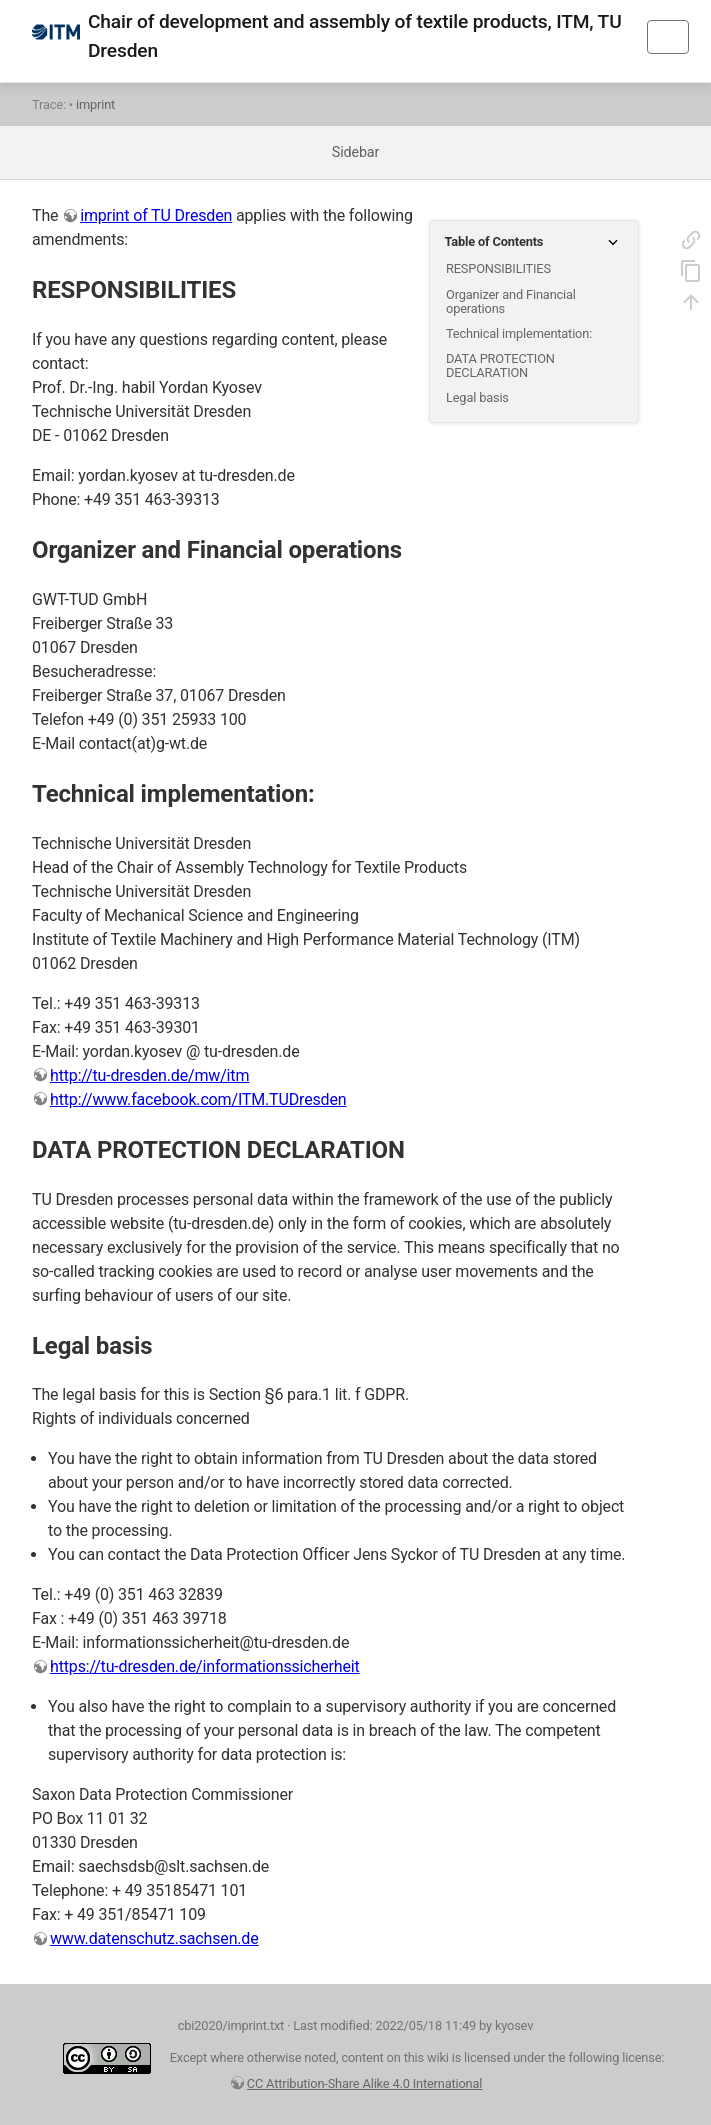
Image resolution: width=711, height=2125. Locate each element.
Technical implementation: (519, 333)
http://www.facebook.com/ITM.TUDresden (198, 1099)
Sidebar (355, 152)
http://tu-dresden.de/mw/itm (149, 1075)
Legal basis (477, 397)
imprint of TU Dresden (156, 215)
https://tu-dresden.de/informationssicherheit (205, 1666)
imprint (95, 104)
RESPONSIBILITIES (498, 268)
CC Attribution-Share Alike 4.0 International (365, 2083)
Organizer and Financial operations (511, 301)
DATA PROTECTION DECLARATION (500, 365)
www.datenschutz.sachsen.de (154, 1938)
